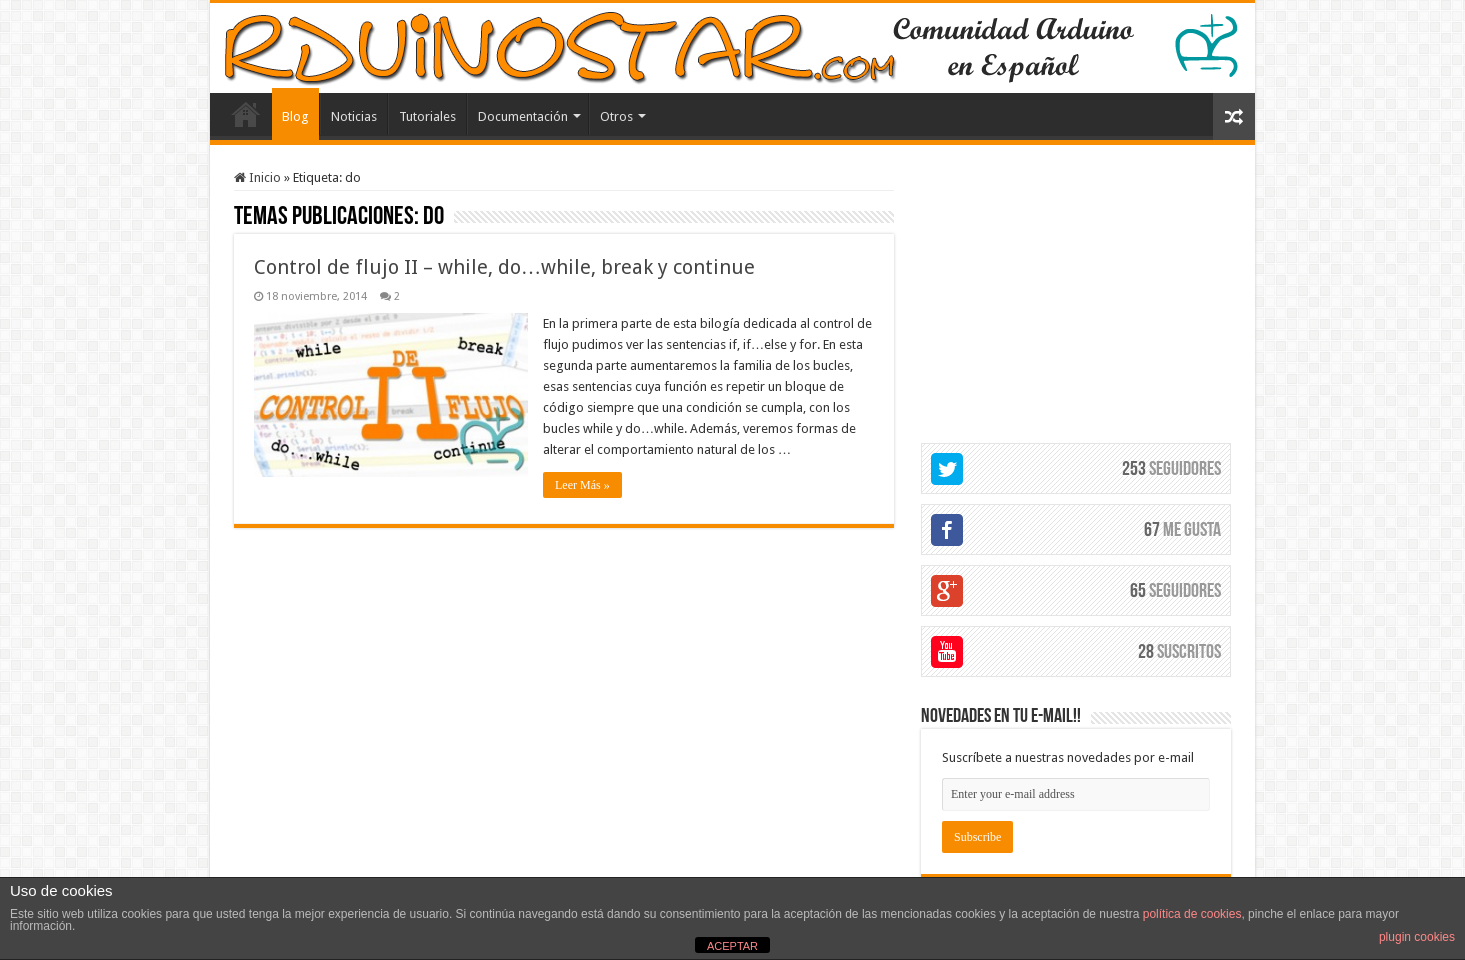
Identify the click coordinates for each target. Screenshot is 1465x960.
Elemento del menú (246, 114)
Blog (295, 116)
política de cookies (1192, 914)
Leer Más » (582, 485)
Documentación (523, 116)
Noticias (354, 116)
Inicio (257, 177)
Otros (616, 116)
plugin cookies (1417, 937)
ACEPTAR (732, 946)
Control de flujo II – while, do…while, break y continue (504, 267)
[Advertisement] (1076, 295)
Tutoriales (427, 116)
